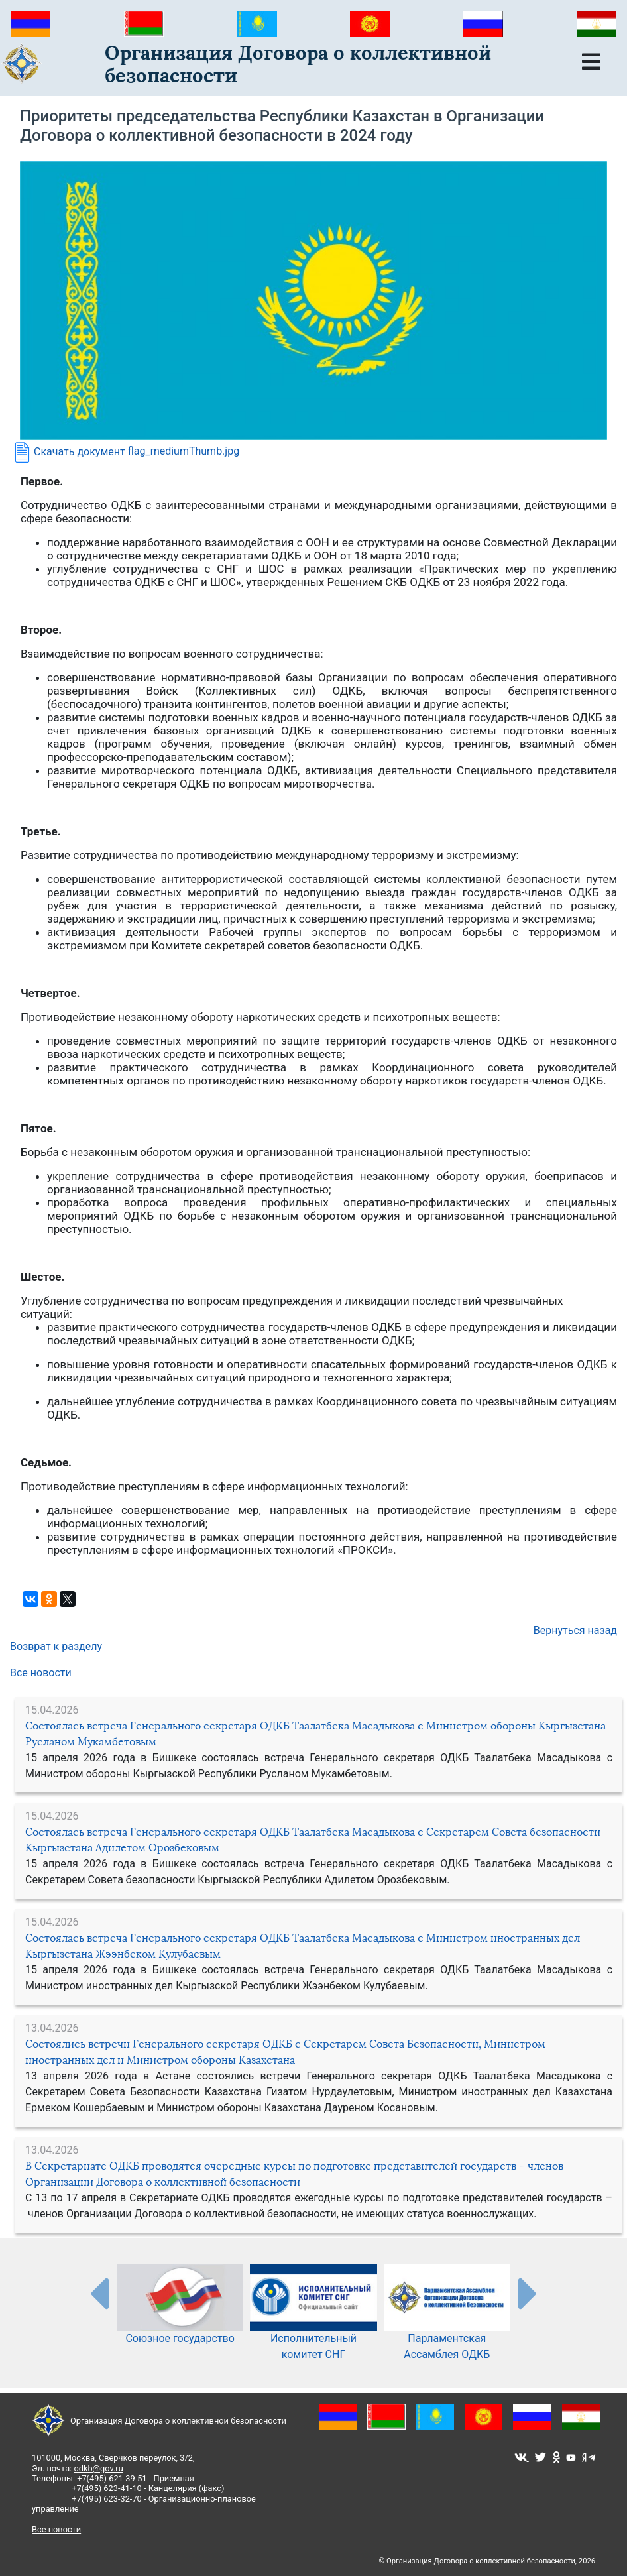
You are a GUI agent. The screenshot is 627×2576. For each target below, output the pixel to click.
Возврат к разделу (56, 1646)
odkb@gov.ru (98, 2468)
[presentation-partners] (99, 2292)
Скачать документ (67, 451)
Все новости (41, 1673)
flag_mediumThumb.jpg (183, 451)
